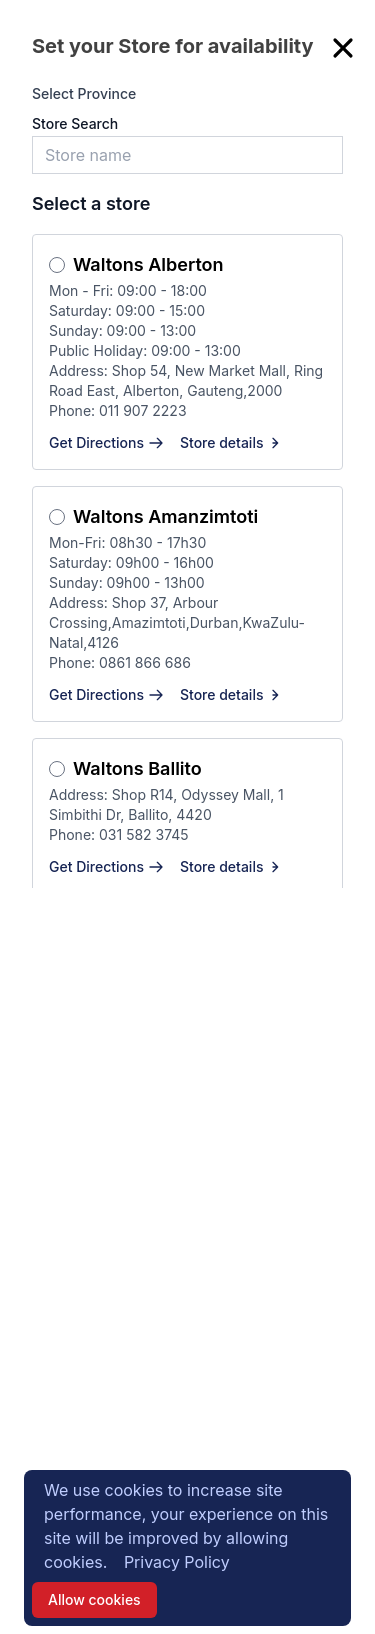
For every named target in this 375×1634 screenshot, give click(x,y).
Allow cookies (94, 1599)
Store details (232, 442)
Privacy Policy (177, 1562)
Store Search (75, 123)
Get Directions (106, 442)
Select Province (84, 93)
